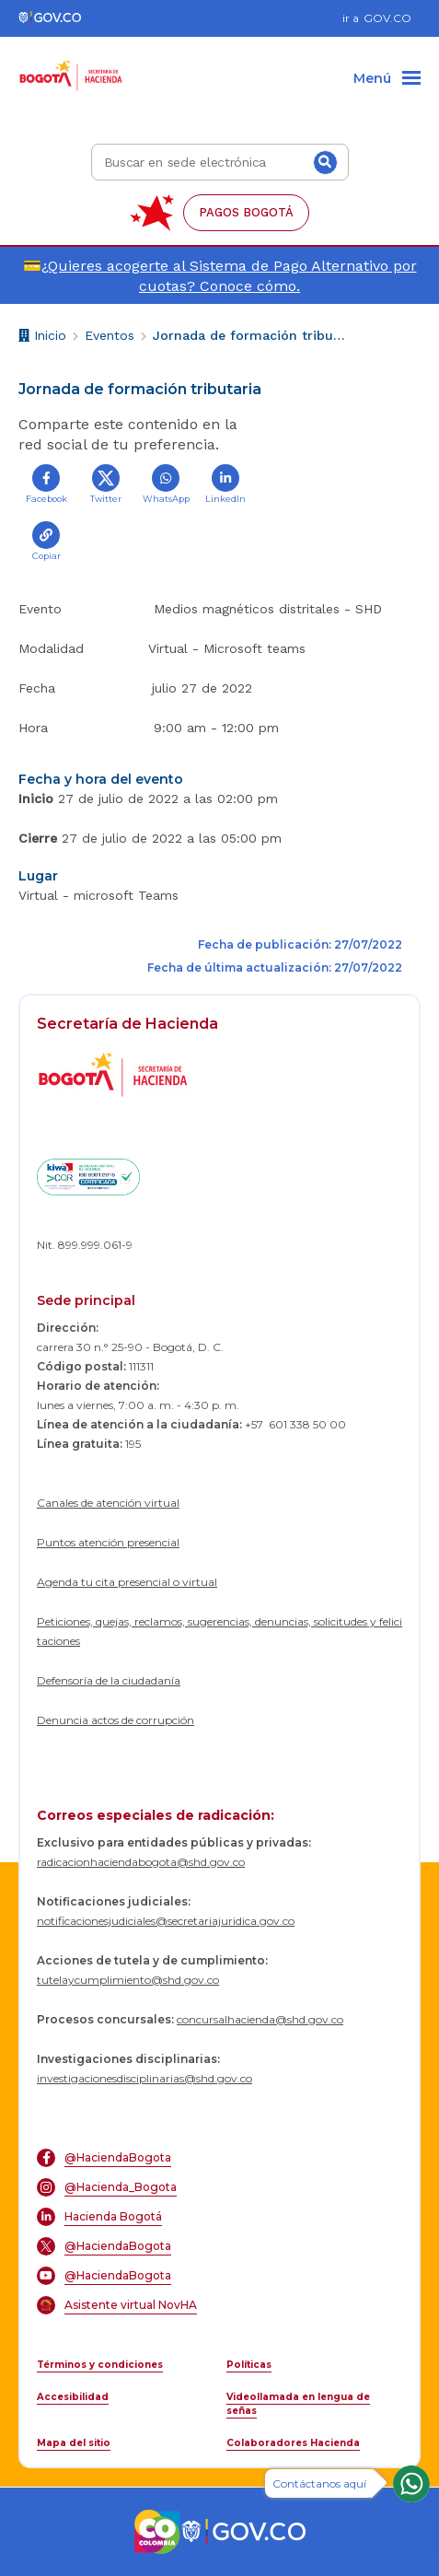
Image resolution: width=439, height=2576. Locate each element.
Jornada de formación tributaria (249, 335)
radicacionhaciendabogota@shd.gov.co (141, 1862)
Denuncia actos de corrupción (115, 1720)
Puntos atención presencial (108, 1542)
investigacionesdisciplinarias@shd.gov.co (144, 2078)
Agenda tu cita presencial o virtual (127, 1582)
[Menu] (387, 79)
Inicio (42, 337)
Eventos (109, 335)
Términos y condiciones (100, 2365)
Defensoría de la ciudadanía (108, 1680)
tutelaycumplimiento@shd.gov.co (128, 1980)
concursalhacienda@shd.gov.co (260, 2019)
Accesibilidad (73, 2397)
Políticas (248, 2365)
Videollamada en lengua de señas (298, 2404)
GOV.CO (387, 18)
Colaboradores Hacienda (293, 2443)
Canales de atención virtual (108, 1502)
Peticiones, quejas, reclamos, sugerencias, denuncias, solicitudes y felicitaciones (219, 1631)
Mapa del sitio (73, 2443)
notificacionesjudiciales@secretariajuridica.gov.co (166, 1921)
